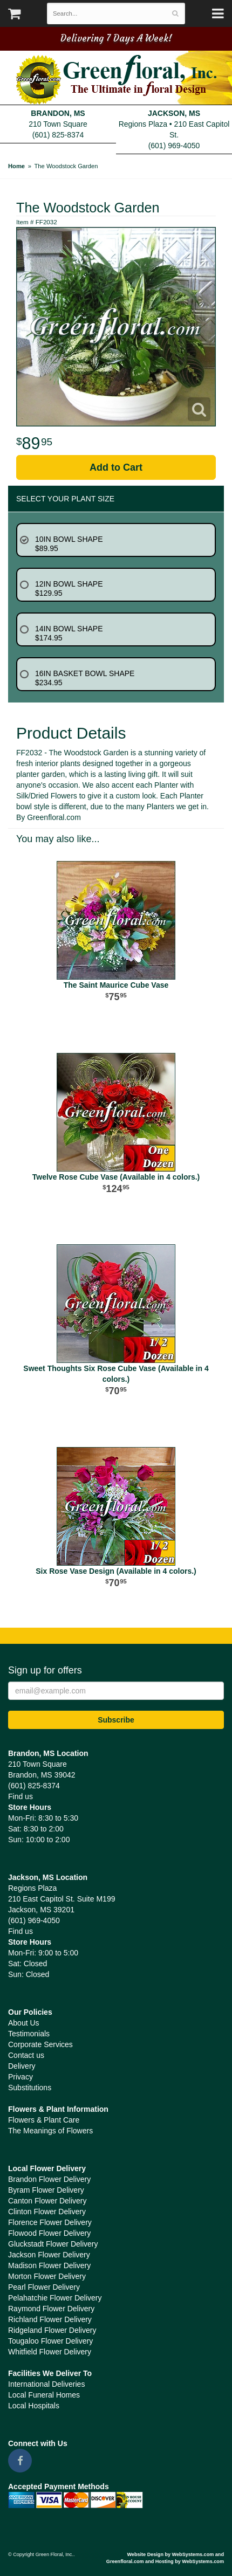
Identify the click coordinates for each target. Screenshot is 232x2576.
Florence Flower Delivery (50, 2222)
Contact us (26, 2055)
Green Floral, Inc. (116, 80)
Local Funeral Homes (44, 2395)
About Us (23, 2023)
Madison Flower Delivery (49, 2265)
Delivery (22, 2066)
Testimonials (29, 2033)
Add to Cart (116, 467)
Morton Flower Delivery (47, 2276)
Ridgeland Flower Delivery (52, 2330)
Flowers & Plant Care (43, 2120)
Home (16, 166)
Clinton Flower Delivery (47, 2211)
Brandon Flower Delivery (49, 2179)
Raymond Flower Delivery (51, 2308)
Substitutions (29, 2087)
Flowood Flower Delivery (49, 2233)
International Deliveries (46, 2384)
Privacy (20, 2076)
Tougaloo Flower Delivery (50, 2341)
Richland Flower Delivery (50, 2319)
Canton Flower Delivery (47, 2200)
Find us (20, 1796)
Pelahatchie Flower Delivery (55, 2297)
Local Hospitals (33, 2405)
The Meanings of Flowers (50, 2130)
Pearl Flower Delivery (44, 2287)
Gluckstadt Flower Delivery (53, 2244)
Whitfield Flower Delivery (49, 2351)
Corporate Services (40, 2044)
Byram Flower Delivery (46, 2190)
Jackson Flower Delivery (49, 2254)
